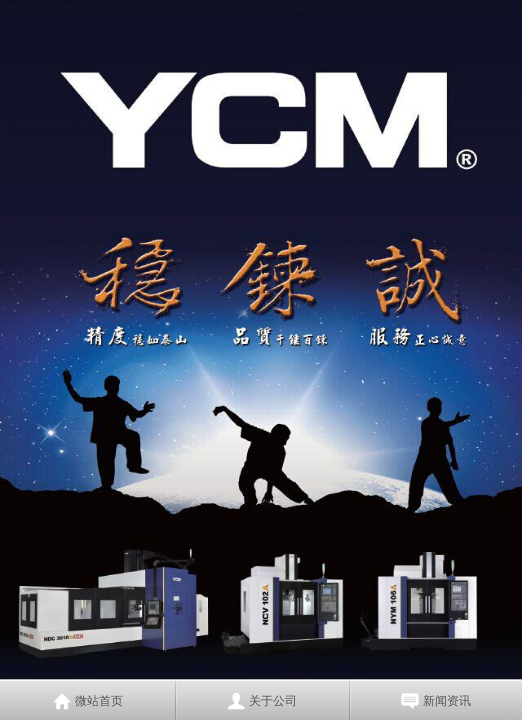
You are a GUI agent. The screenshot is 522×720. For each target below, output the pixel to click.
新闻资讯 (447, 701)
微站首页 (99, 701)
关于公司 (273, 701)
